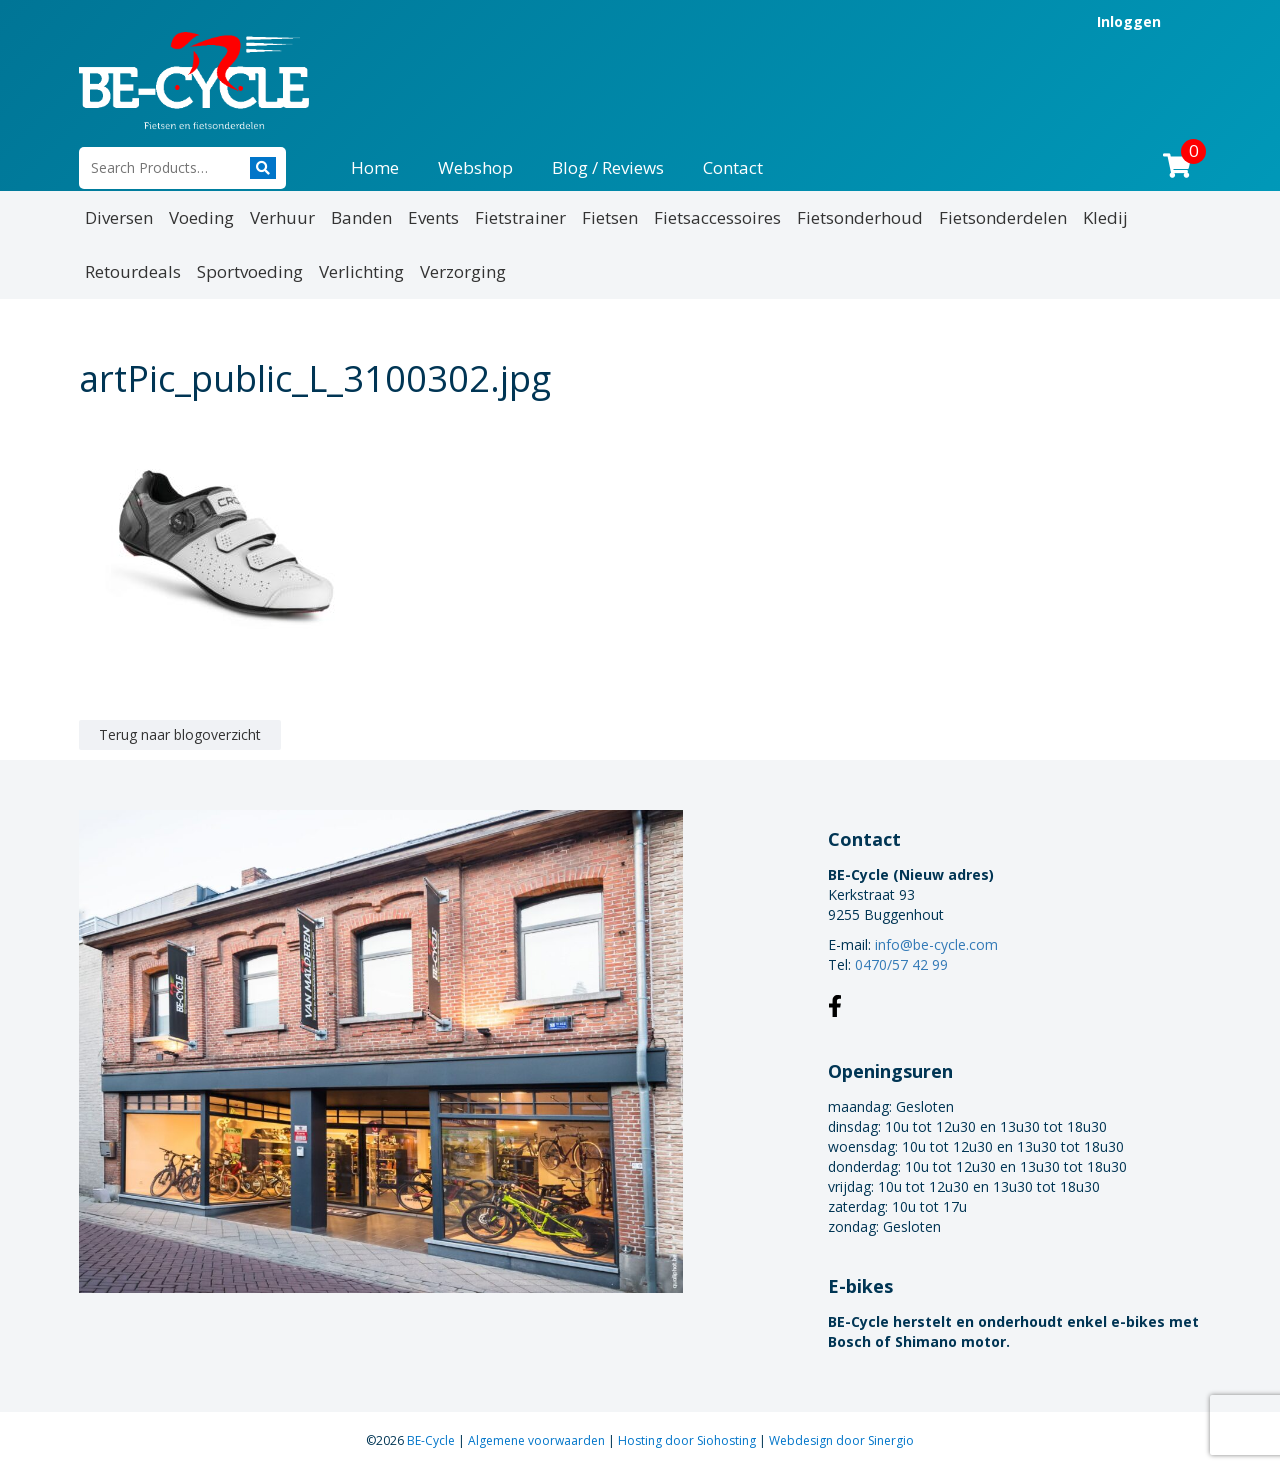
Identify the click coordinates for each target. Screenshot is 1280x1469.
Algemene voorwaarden (538, 1440)
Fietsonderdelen (1003, 217)
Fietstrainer (520, 217)
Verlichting (361, 271)
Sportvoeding (250, 271)
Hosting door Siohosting (688, 1440)
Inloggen (1129, 21)
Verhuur (282, 217)
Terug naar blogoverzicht (180, 734)
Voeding (201, 217)
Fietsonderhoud (860, 217)
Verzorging (463, 271)
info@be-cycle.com (936, 944)
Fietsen (610, 217)
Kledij (1105, 217)
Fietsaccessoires (717, 217)
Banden (361, 217)
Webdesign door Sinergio (841, 1440)
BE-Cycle (432, 1440)
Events (433, 217)
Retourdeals (133, 271)
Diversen (119, 217)
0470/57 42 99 (901, 964)
